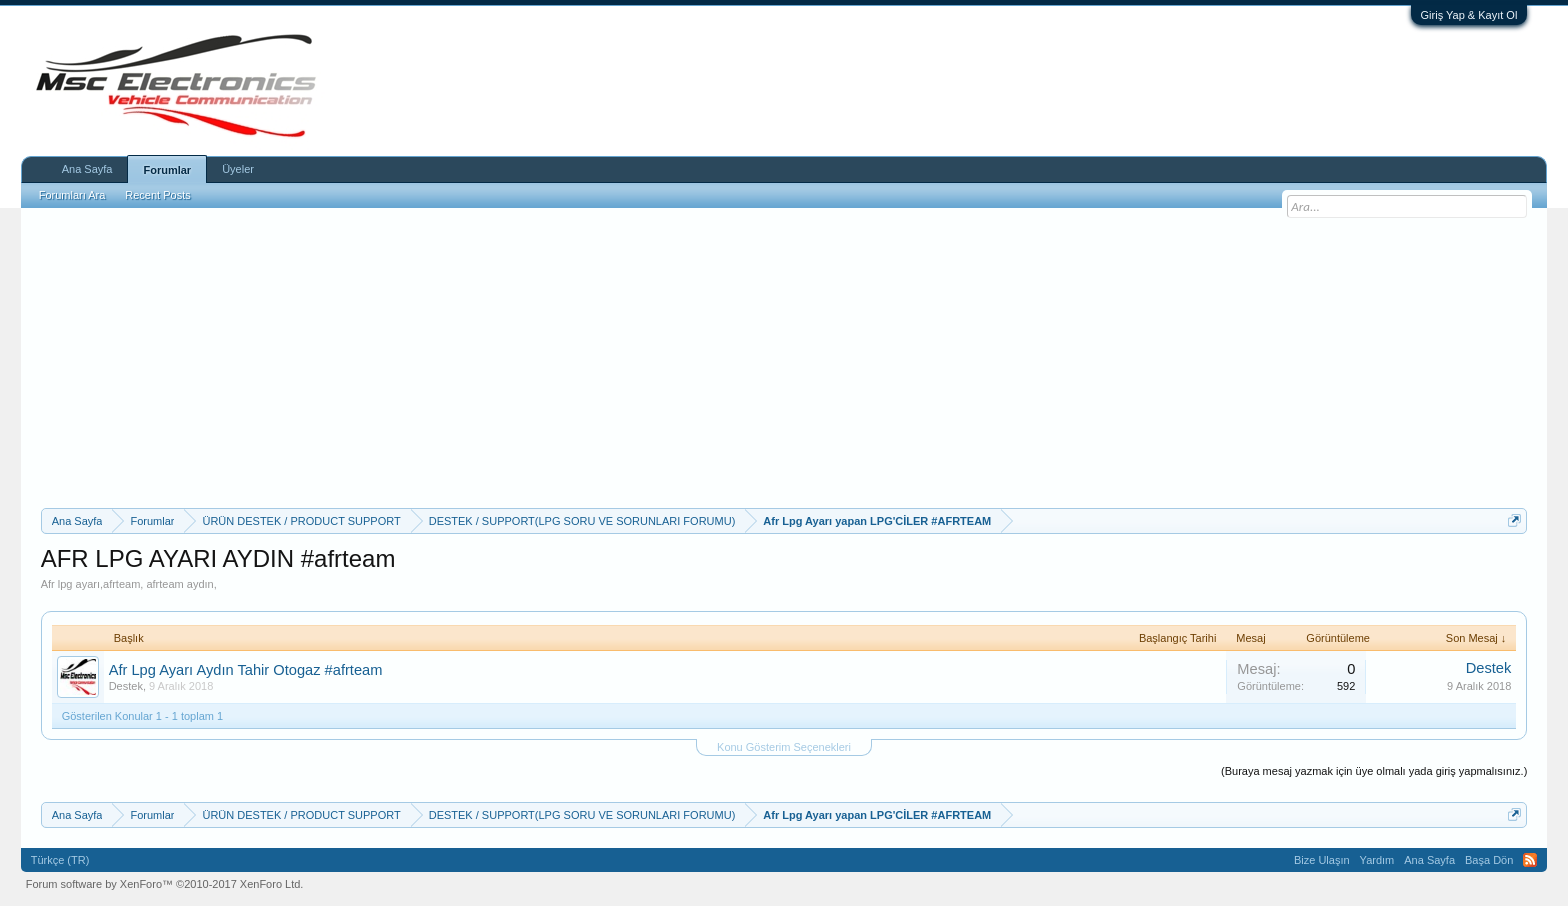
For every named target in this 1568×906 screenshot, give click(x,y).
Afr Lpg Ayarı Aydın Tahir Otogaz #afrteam (246, 670)
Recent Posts (157, 195)
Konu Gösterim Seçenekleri (784, 747)
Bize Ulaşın (1322, 860)
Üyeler (238, 169)
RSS (1530, 860)
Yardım (1377, 860)
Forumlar (167, 170)
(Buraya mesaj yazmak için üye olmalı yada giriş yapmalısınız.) (1374, 771)
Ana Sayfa (87, 169)
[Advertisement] (784, 358)
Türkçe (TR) (60, 860)
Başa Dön (1489, 860)
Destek (126, 686)
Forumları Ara (72, 195)
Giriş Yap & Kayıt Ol (1469, 15)
